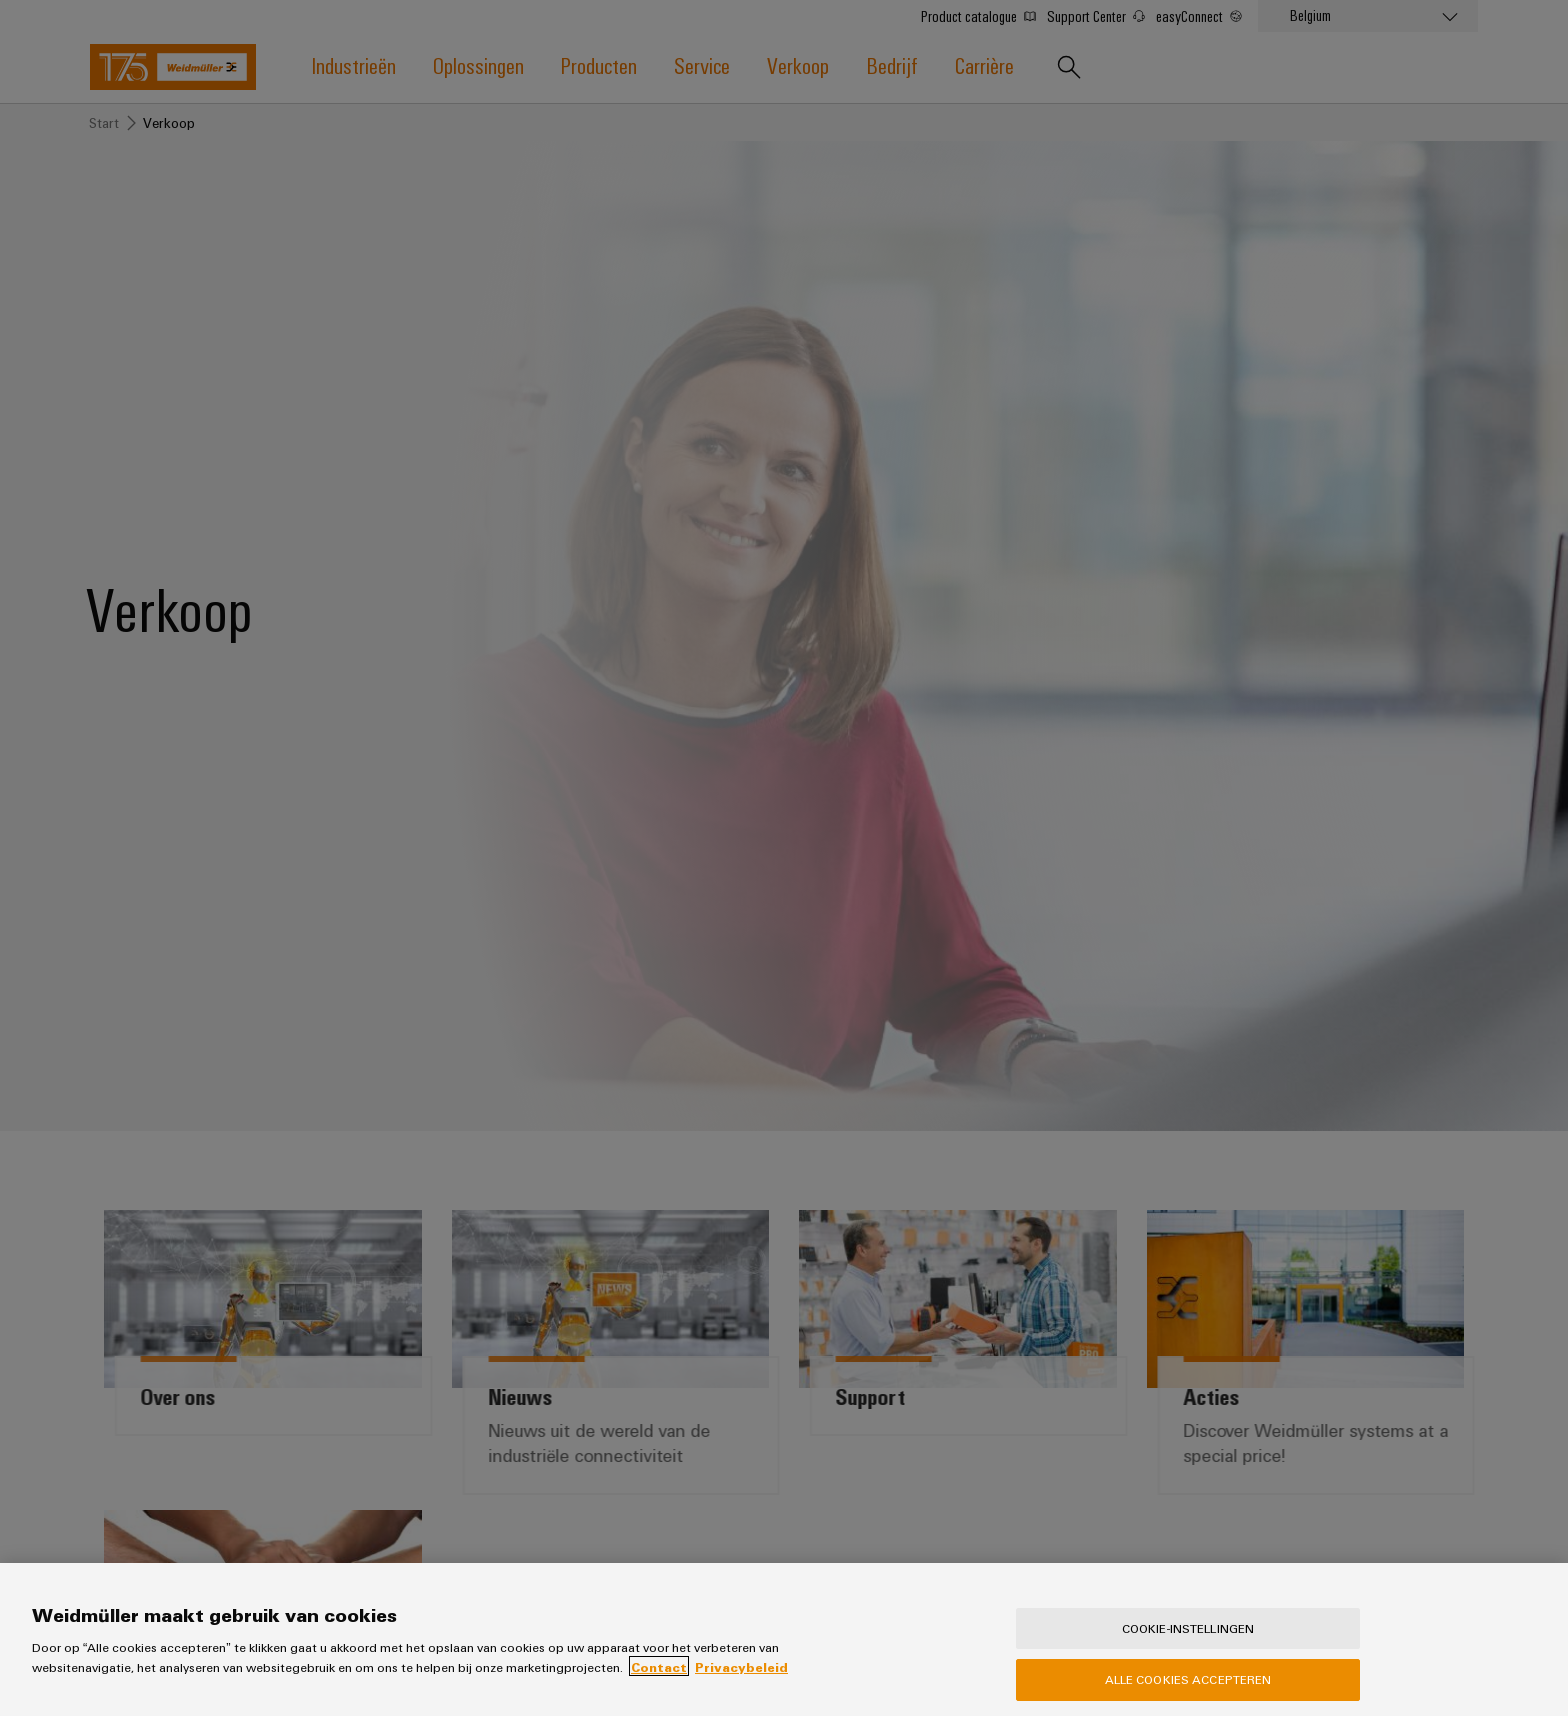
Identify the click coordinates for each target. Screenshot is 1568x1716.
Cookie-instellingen (1188, 1645)
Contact (659, 1683)
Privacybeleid (741, 1683)
